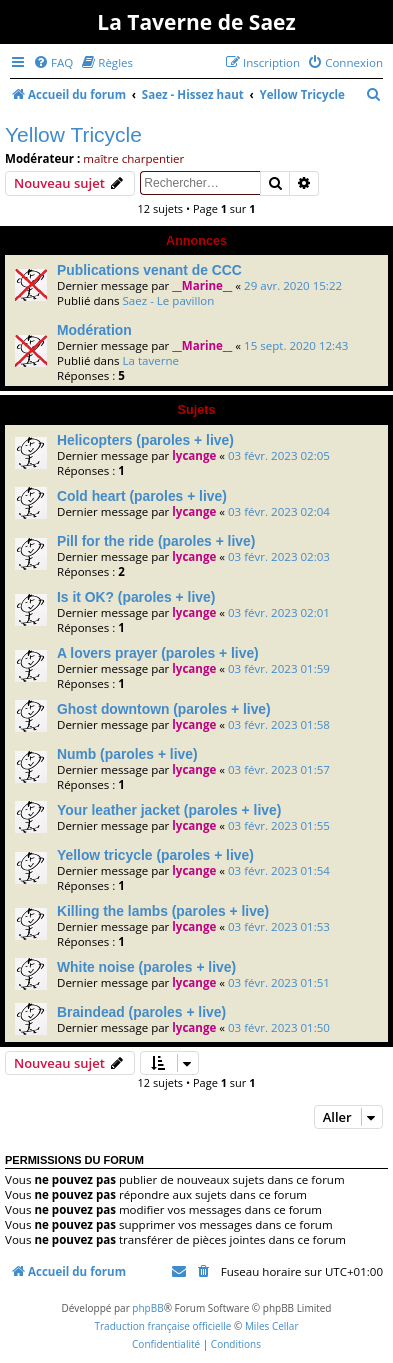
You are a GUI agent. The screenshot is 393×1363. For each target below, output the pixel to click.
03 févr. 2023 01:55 (279, 825)
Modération (94, 330)
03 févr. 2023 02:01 (279, 612)
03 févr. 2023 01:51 (279, 982)
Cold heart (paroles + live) (142, 496)
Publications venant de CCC (149, 270)
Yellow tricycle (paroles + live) (155, 855)
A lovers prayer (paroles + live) (158, 653)
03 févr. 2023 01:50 (279, 1027)
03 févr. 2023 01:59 (279, 668)
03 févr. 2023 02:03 (279, 556)
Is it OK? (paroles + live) (136, 597)
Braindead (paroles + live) (141, 1012)
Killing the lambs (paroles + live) (163, 911)
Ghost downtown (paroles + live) (164, 709)
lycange (194, 455)
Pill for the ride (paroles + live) (156, 541)
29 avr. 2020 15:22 (293, 285)
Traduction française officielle (162, 1326)
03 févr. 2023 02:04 (279, 511)
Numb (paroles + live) (127, 754)
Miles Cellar (272, 1326)
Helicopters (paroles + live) (145, 440)
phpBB (147, 1308)
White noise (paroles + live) (146, 967)
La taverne (150, 360)
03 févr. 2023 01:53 (279, 926)
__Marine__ (202, 285)
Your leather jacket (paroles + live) (169, 810)
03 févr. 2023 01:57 (279, 769)
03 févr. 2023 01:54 (279, 870)
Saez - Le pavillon (168, 300)
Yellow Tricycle (73, 134)
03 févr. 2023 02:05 (279, 455)
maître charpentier (133, 158)
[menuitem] (53, 62)
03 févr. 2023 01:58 (279, 724)
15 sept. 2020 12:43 (296, 345)
